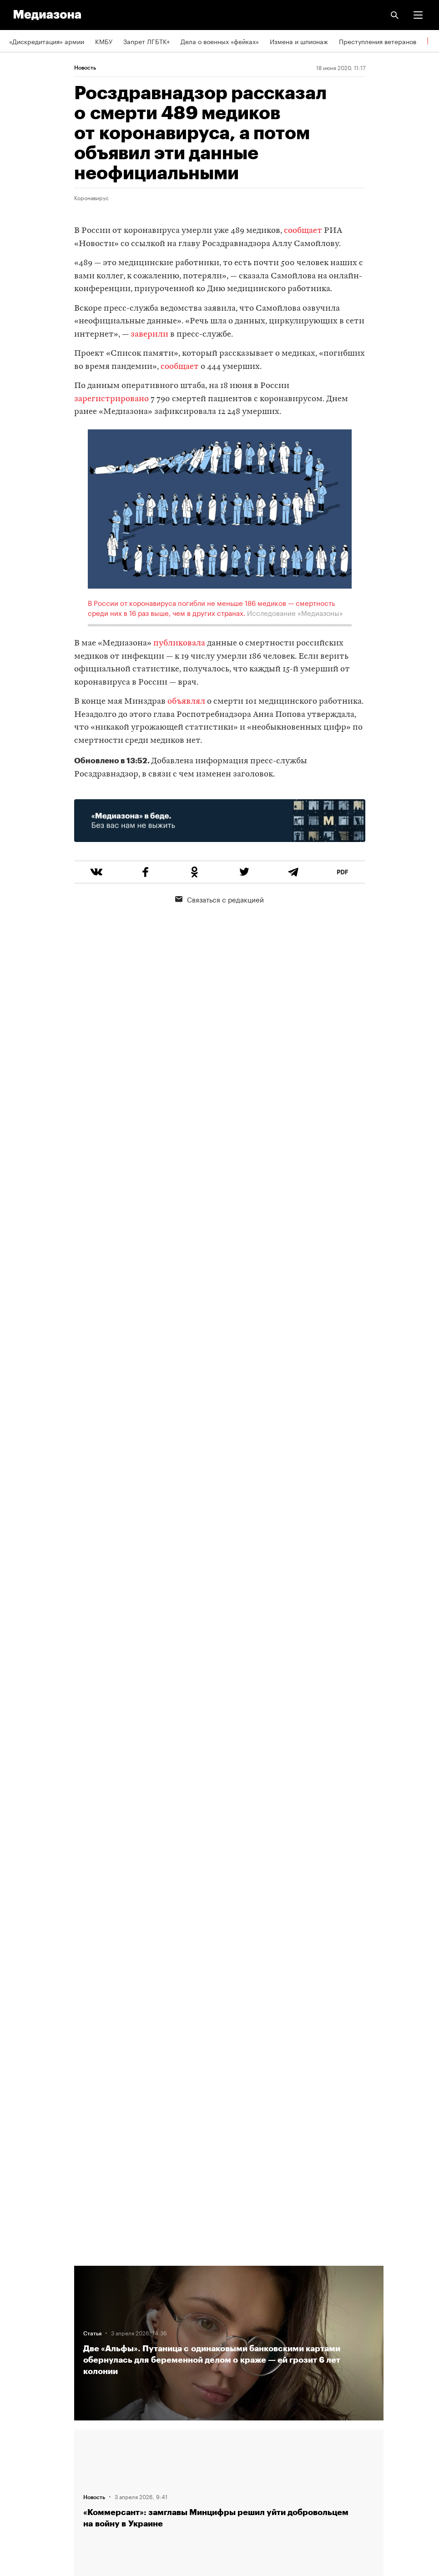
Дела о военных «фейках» (220, 41)
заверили (149, 334)
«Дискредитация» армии (46, 41)
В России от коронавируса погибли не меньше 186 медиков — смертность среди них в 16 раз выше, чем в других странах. (211, 607)
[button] (418, 15)
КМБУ (103, 41)
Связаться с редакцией (219, 898)
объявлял (186, 702)
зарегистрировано (111, 399)
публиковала (179, 643)
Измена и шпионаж (299, 41)
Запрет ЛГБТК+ (146, 41)
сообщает (303, 231)
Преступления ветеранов (377, 41)
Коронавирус (91, 197)
